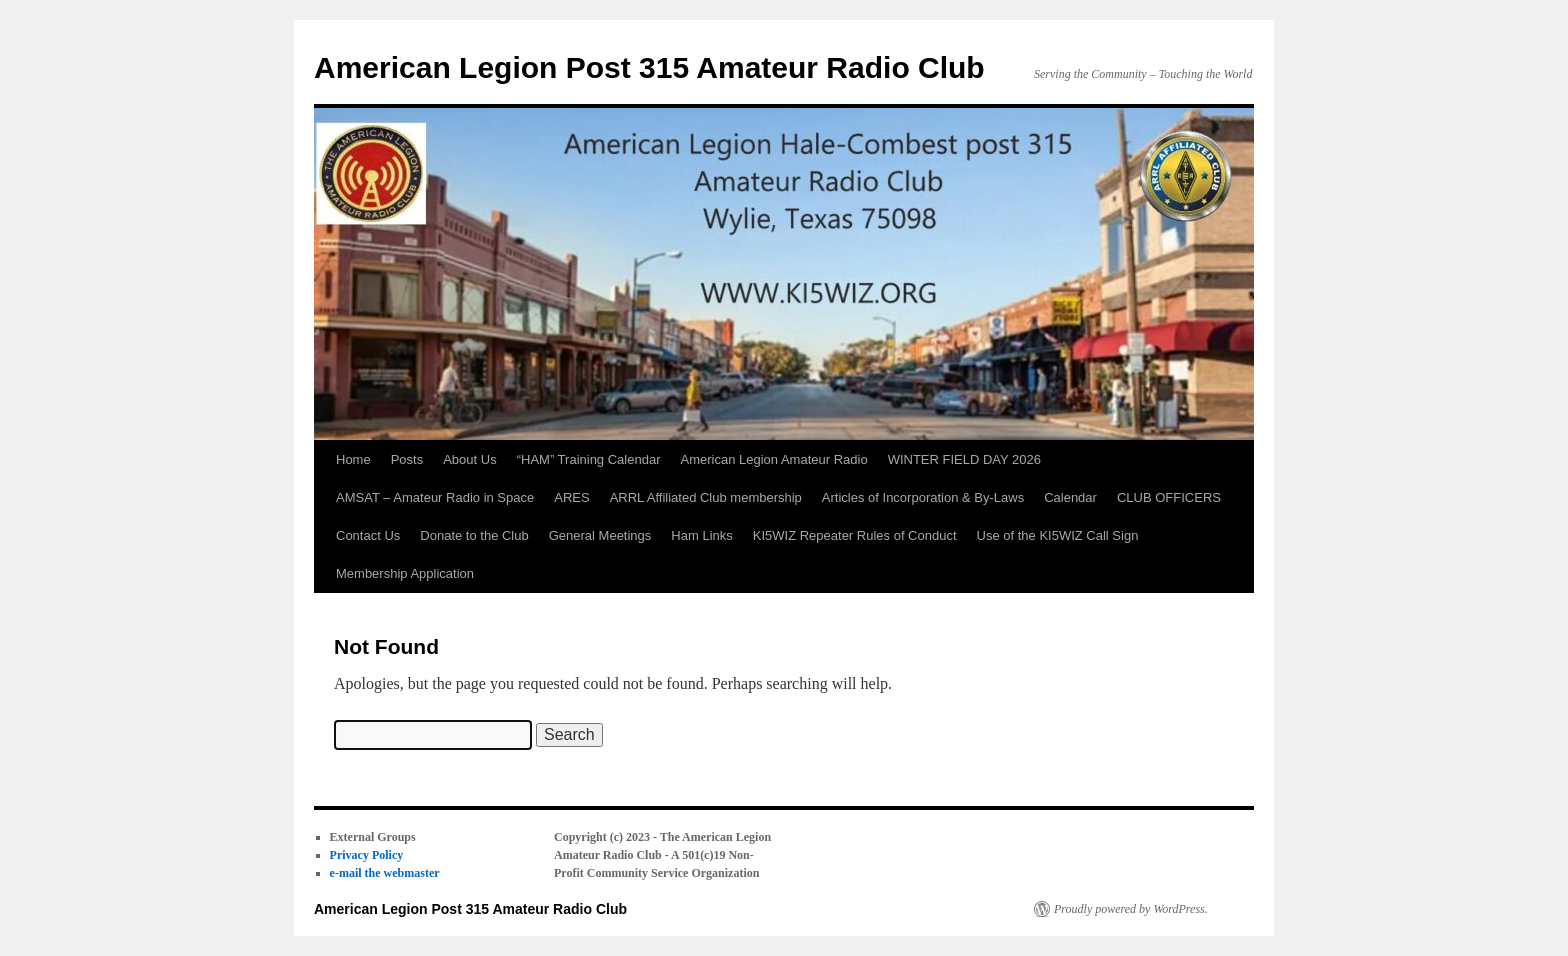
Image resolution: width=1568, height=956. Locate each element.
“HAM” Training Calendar (589, 459)
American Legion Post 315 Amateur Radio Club (649, 67)
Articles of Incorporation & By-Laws (923, 497)
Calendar (1070, 497)
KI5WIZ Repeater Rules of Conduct (855, 535)
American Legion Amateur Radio (773, 459)
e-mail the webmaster (385, 873)
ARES (571, 497)
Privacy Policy (367, 855)
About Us (469, 459)
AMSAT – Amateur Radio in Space (435, 497)
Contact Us (368, 535)
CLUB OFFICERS (1169, 497)
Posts (407, 459)
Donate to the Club (474, 535)
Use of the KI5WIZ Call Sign (1058, 535)
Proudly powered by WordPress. (1131, 909)
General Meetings (600, 535)
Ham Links (701, 535)
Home (353, 459)
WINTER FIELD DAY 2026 (964, 459)
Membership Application (405, 573)
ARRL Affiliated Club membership (706, 497)
